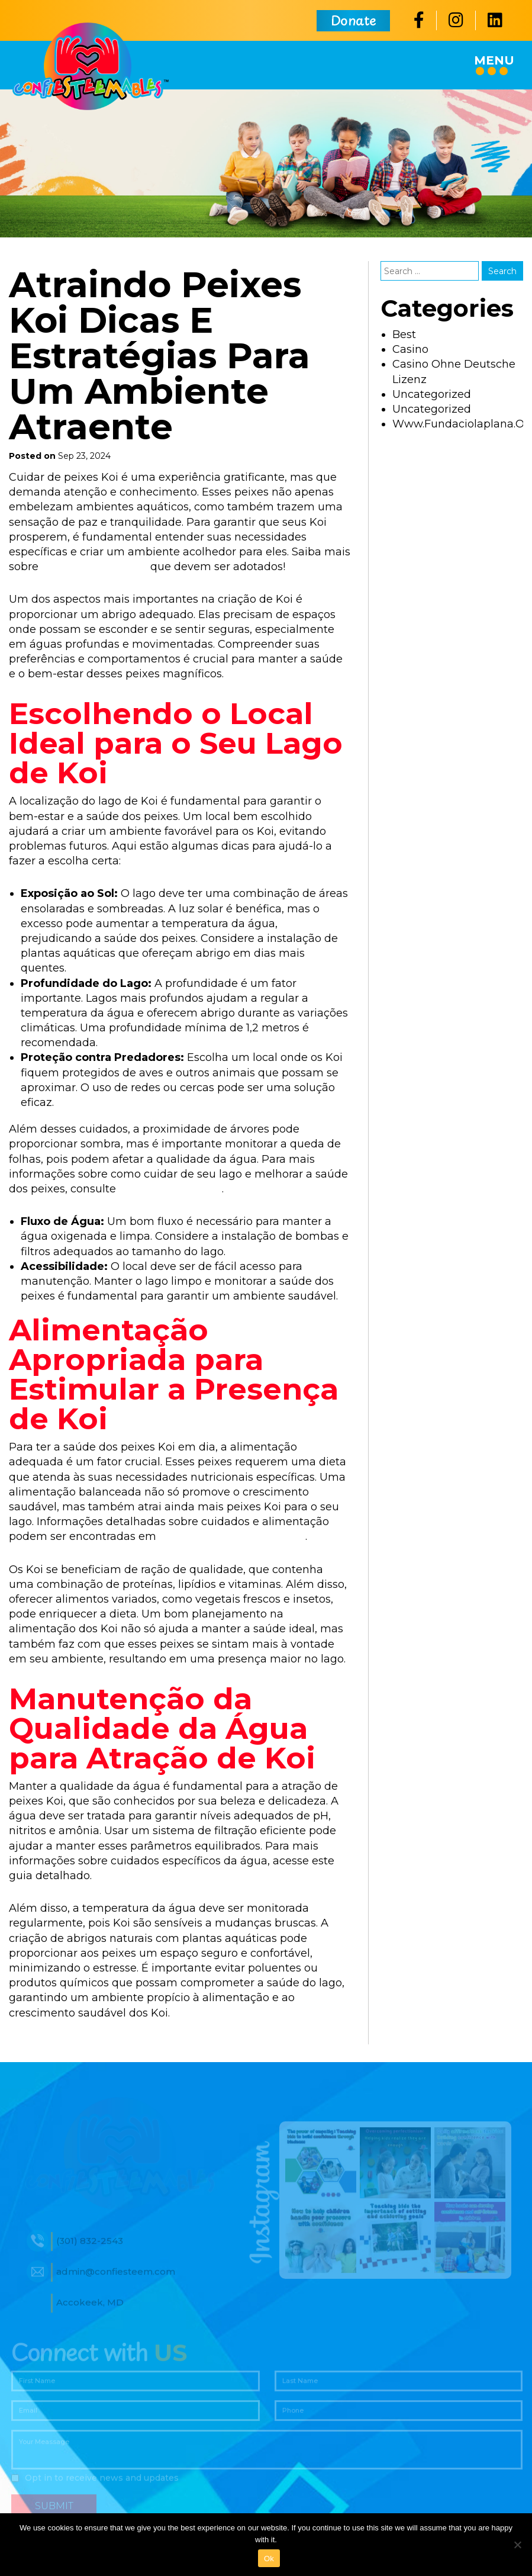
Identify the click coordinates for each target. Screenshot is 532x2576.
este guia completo (170, 1188)
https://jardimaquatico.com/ (232, 1536)
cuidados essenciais (94, 566)
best (404, 334)
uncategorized (431, 409)
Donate (353, 24)
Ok (269, 2558)
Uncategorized (431, 394)
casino (410, 349)
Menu (494, 64)
